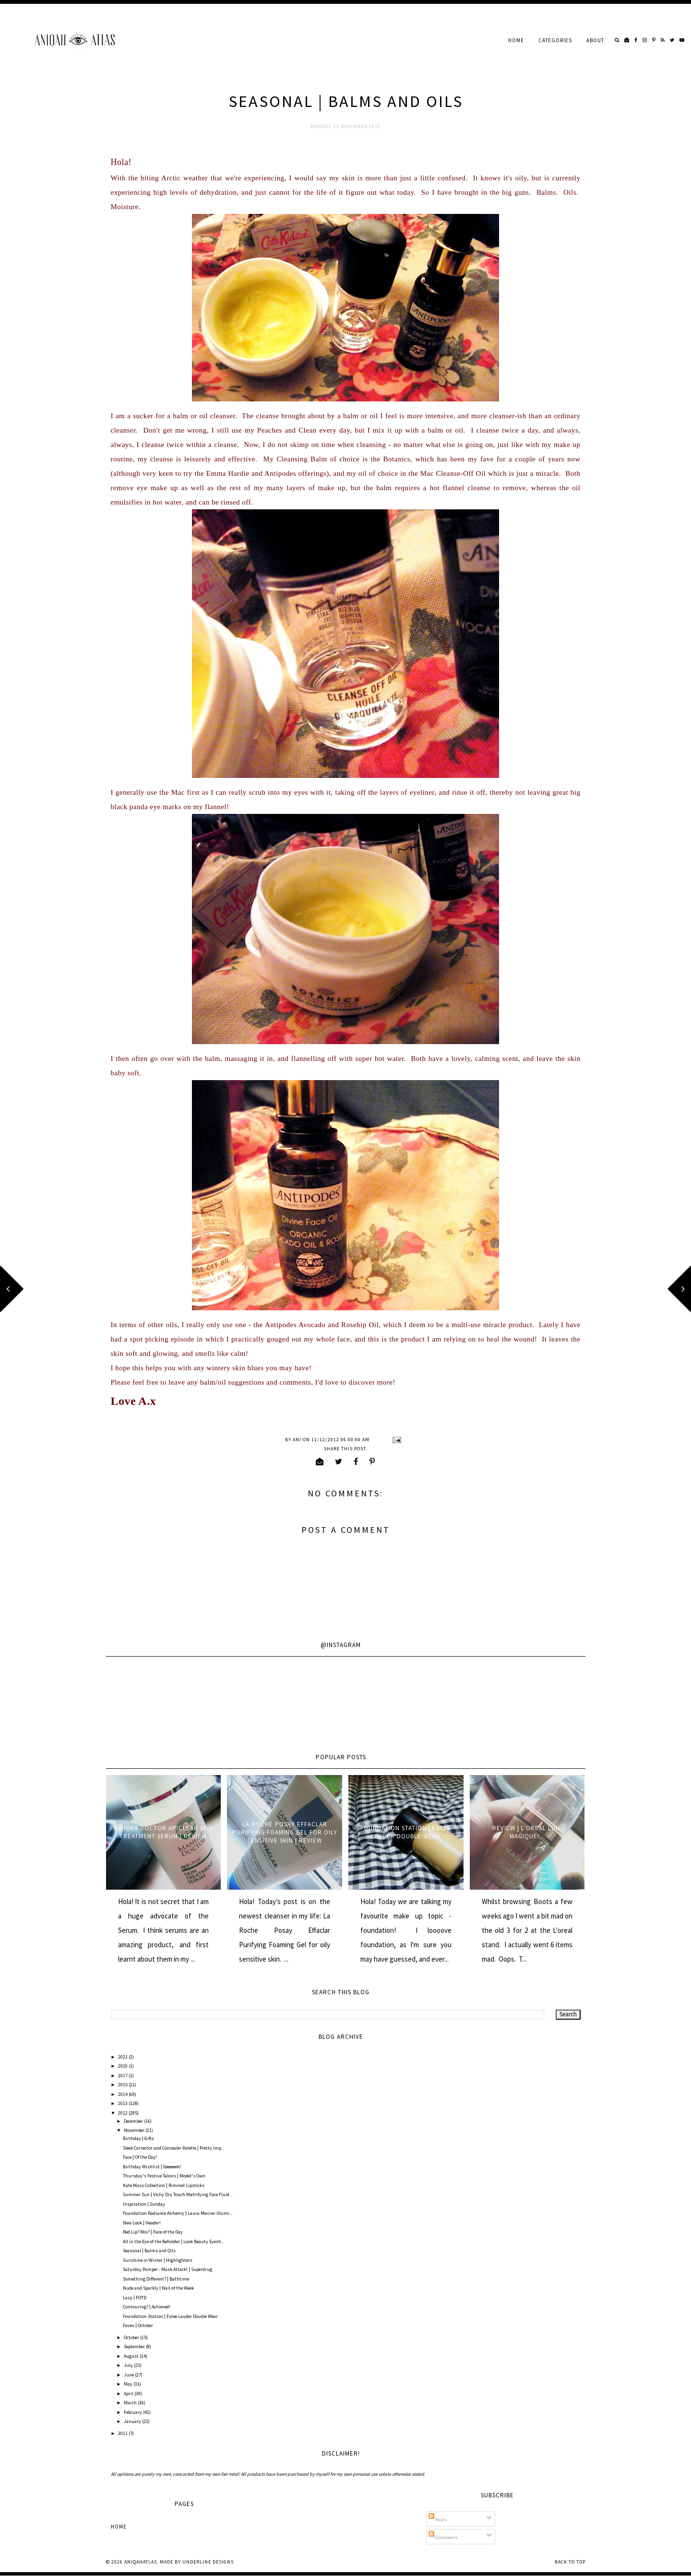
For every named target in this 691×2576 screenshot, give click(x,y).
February (133, 2412)
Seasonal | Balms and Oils (149, 2250)
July (129, 2365)
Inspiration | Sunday (144, 2204)
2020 (123, 2066)
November (134, 2130)
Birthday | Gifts (138, 2138)
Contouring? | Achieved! (146, 2307)
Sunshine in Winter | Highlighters (157, 2260)
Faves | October (138, 2325)
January (133, 2421)
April (129, 2393)
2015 (123, 2085)
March (131, 2403)
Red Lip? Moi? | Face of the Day (153, 2232)
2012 (123, 2113)
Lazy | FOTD (134, 2297)
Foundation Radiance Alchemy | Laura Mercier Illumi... (177, 2213)
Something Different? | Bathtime (156, 2279)
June (129, 2375)
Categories (555, 40)
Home (516, 40)
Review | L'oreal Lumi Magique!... (527, 1832)
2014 (123, 2094)
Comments (443, 2537)
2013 (123, 2103)
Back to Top (570, 2562)
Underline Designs (208, 2562)
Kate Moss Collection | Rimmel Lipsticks (163, 2185)
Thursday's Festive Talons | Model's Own (164, 2176)
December (134, 2121)
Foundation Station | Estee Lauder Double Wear (405, 1832)
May (128, 2384)
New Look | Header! (142, 2223)
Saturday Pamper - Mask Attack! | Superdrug (167, 2269)
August (132, 2356)
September (135, 2346)
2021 (123, 2057)
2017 (123, 2075)
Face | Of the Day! (140, 2157)
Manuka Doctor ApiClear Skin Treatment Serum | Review (163, 1832)
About (595, 40)
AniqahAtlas (140, 2562)
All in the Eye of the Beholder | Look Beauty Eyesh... (173, 2241)
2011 (123, 2433)
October (132, 2337)
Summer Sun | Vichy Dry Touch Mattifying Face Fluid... (177, 2194)
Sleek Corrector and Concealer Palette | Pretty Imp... (173, 2148)
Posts (438, 2520)
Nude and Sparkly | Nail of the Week (158, 2288)
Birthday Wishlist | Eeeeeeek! (152, 2167)
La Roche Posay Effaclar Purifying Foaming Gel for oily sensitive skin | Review (284, 1832)
